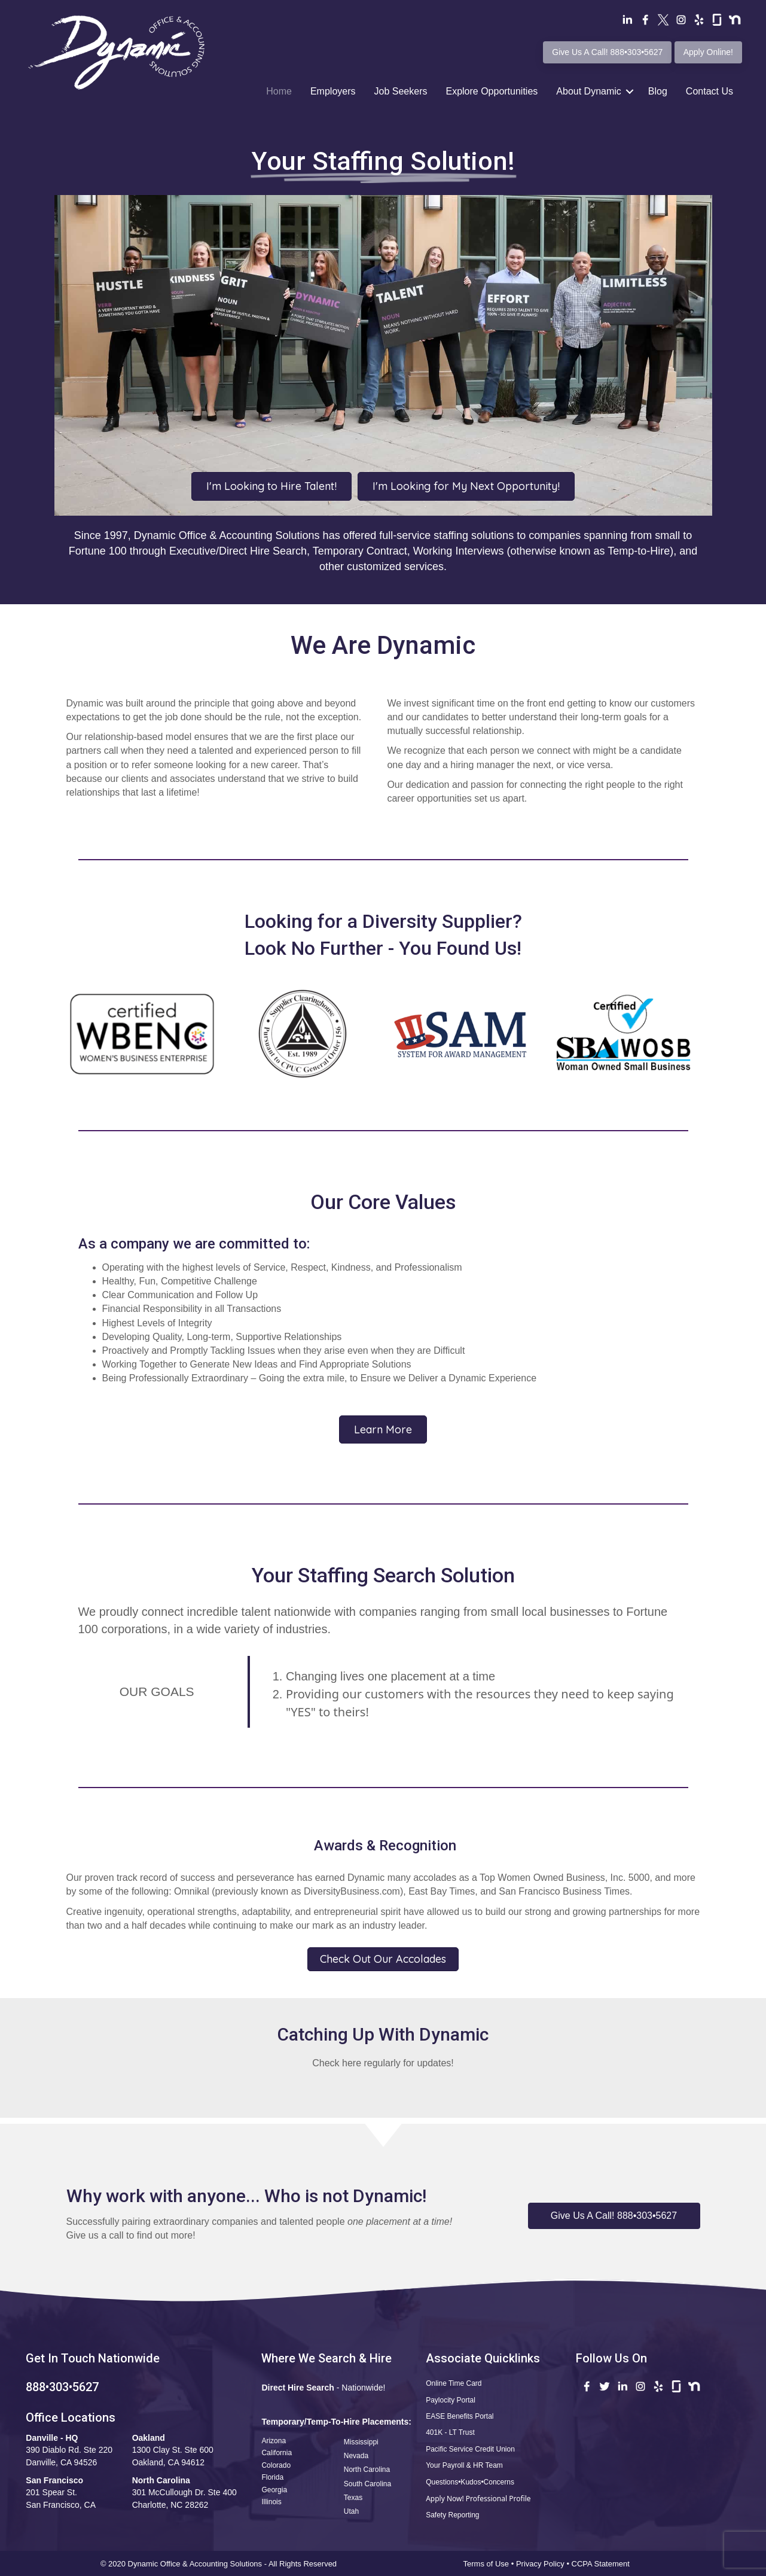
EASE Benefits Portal (459, 2416)
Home (279, 91)
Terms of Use (486, 2563)
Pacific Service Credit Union (470, 2449)
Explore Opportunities (491, 91)
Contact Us (709, 91)
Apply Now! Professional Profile (478, 2498)
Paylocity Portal (450, 2400)
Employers (333, 91)
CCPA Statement (602, 2563)
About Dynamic (588, 91)
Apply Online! (708, 52)
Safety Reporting (452, 2515)
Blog (657, 91)
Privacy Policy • (544, 2563)
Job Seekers (401, 91)
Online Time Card (453, 2383)
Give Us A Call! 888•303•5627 (607, 52)
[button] (614, 2216)
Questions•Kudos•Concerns (470, 2482)
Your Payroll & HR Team (464, 2465)
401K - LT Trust (450, 2432)
